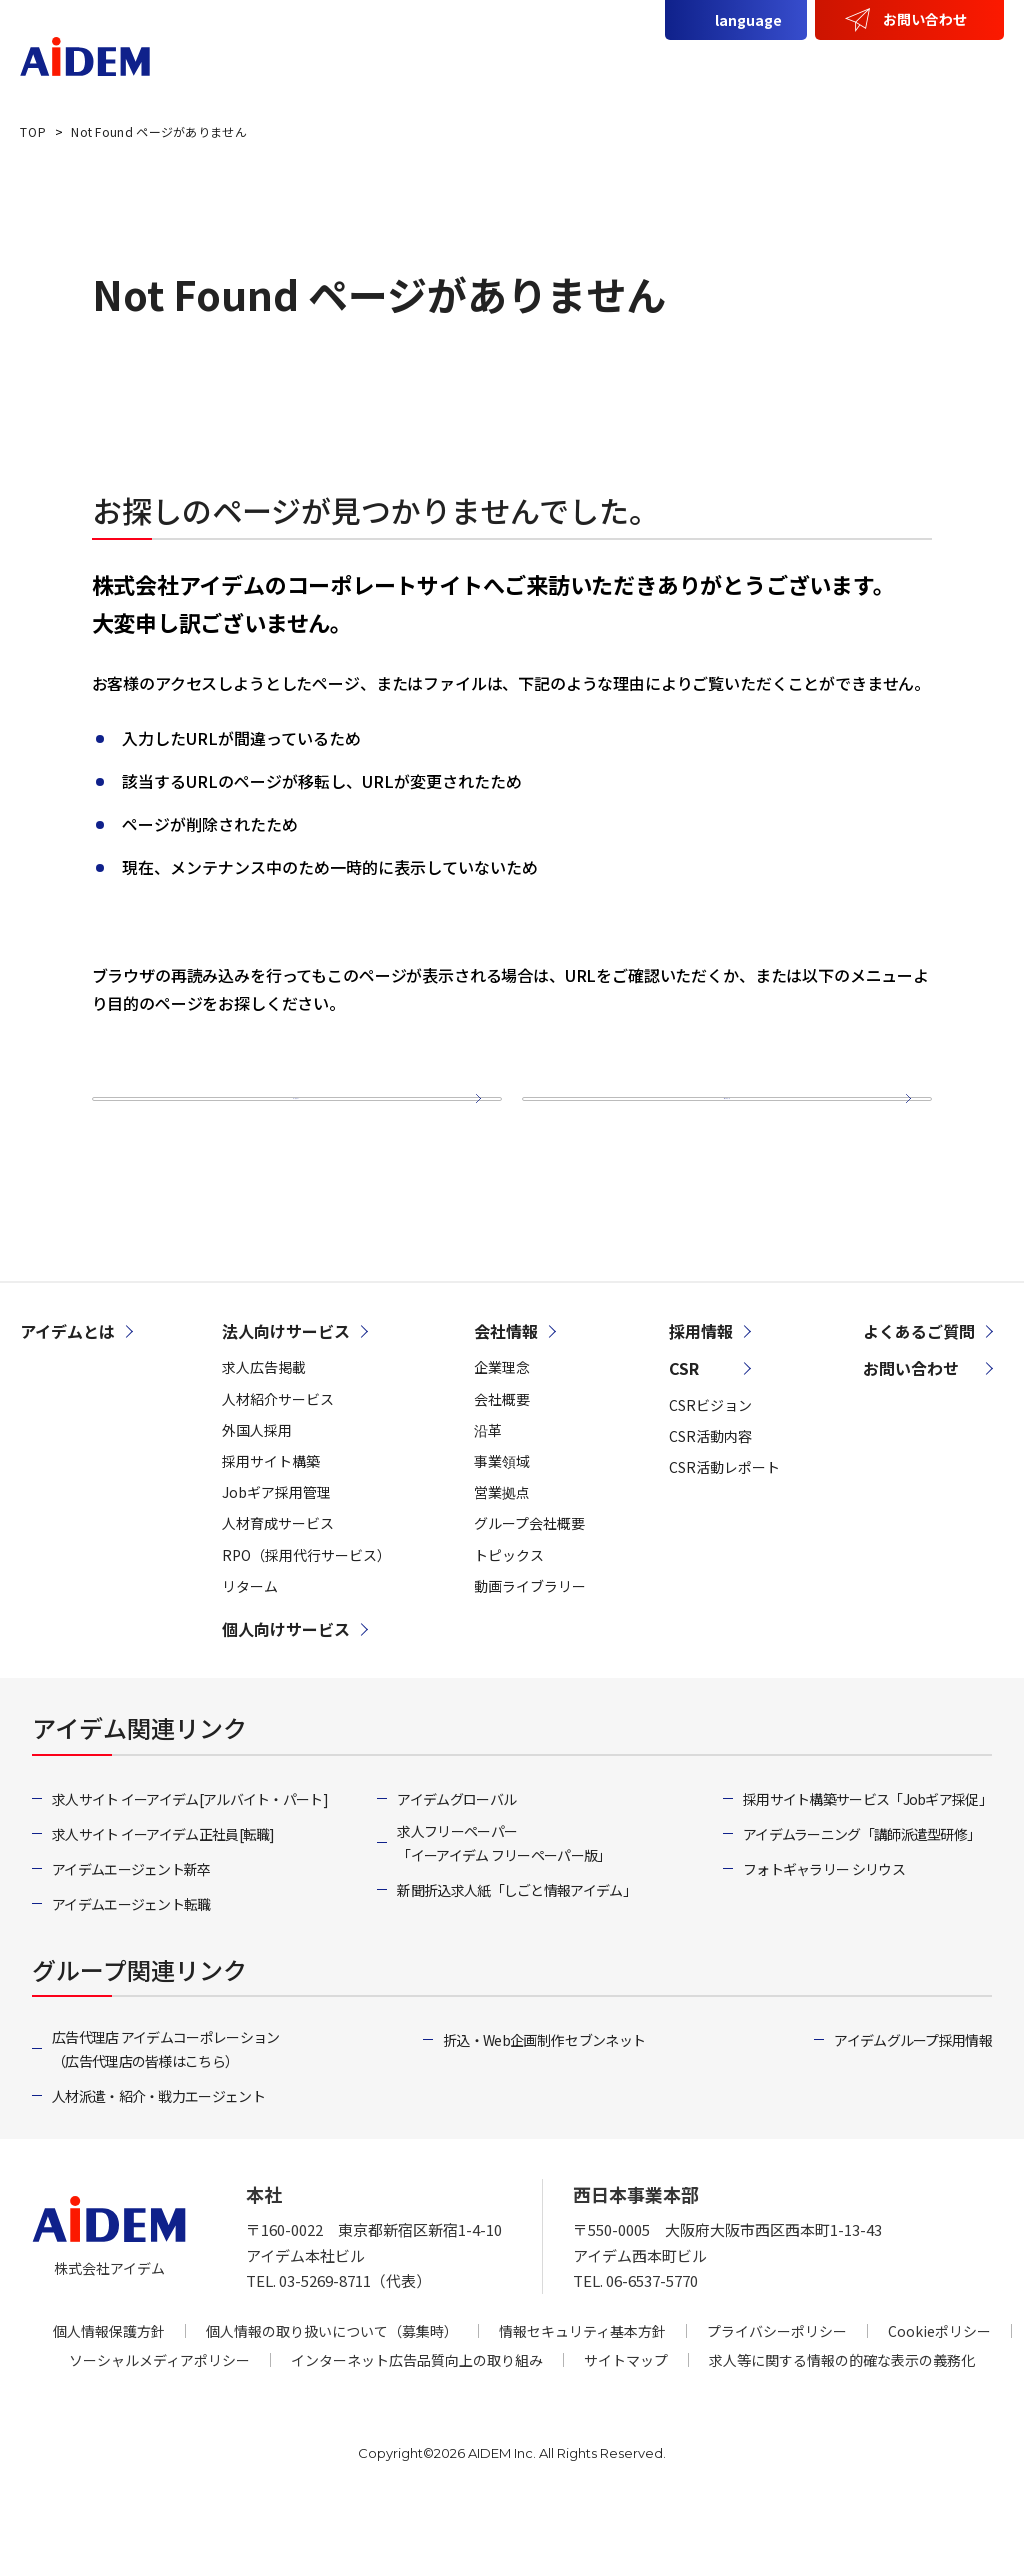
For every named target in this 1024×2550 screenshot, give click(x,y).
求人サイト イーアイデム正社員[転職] (163, 1881)
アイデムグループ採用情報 (913, 2087)
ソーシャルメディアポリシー (159, 2406)
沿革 (488, 1476)
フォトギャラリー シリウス (824, 1916)
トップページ (286, 1121)
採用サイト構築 (271, 1508)
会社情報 (775, 67)
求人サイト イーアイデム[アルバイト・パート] (190, 1846)
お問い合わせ (925, 19)
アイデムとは (316, 67)
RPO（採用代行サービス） (306, 1601)
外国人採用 (257, 1476)
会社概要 (502, 1445)
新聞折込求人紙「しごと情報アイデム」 (516, 1937)
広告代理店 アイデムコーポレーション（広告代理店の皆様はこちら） (165, 2096)
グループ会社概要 (529, 1570)
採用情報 (951, 67)
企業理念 (502, 1414)
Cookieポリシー (939, 2377)
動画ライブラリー (530, 1632)
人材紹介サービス (278, 1445)
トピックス (509, 1601)
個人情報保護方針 (109, 2377)
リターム (250, 1632)
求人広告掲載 (264, 1414)
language (748, 20)
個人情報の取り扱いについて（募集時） (332, 2377)
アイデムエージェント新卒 (131, 1916)
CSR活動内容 (710, 1482)
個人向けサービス (638, 67)
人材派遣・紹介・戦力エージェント (158, 2143)
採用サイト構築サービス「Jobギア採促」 (867, 1846)
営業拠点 (502, 1539)
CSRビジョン (710, 1451)
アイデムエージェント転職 (131, 1951)
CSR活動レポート (724, 1514)
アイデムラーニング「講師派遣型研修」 (861, 1881)
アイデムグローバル (456, 1846)
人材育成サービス (278, 1570)
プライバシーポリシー (777, 2377)
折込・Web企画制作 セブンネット (544, 2087)
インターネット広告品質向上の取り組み (417, 2406)
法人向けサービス (469, 67)
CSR (863, 67)
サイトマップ (717, 1121)
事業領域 (502, 1508)
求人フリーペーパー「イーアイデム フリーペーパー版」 (503, 1890)
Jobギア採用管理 (276, 1539)
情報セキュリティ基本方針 (582, 2377)
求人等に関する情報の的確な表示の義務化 (842, 2406)
